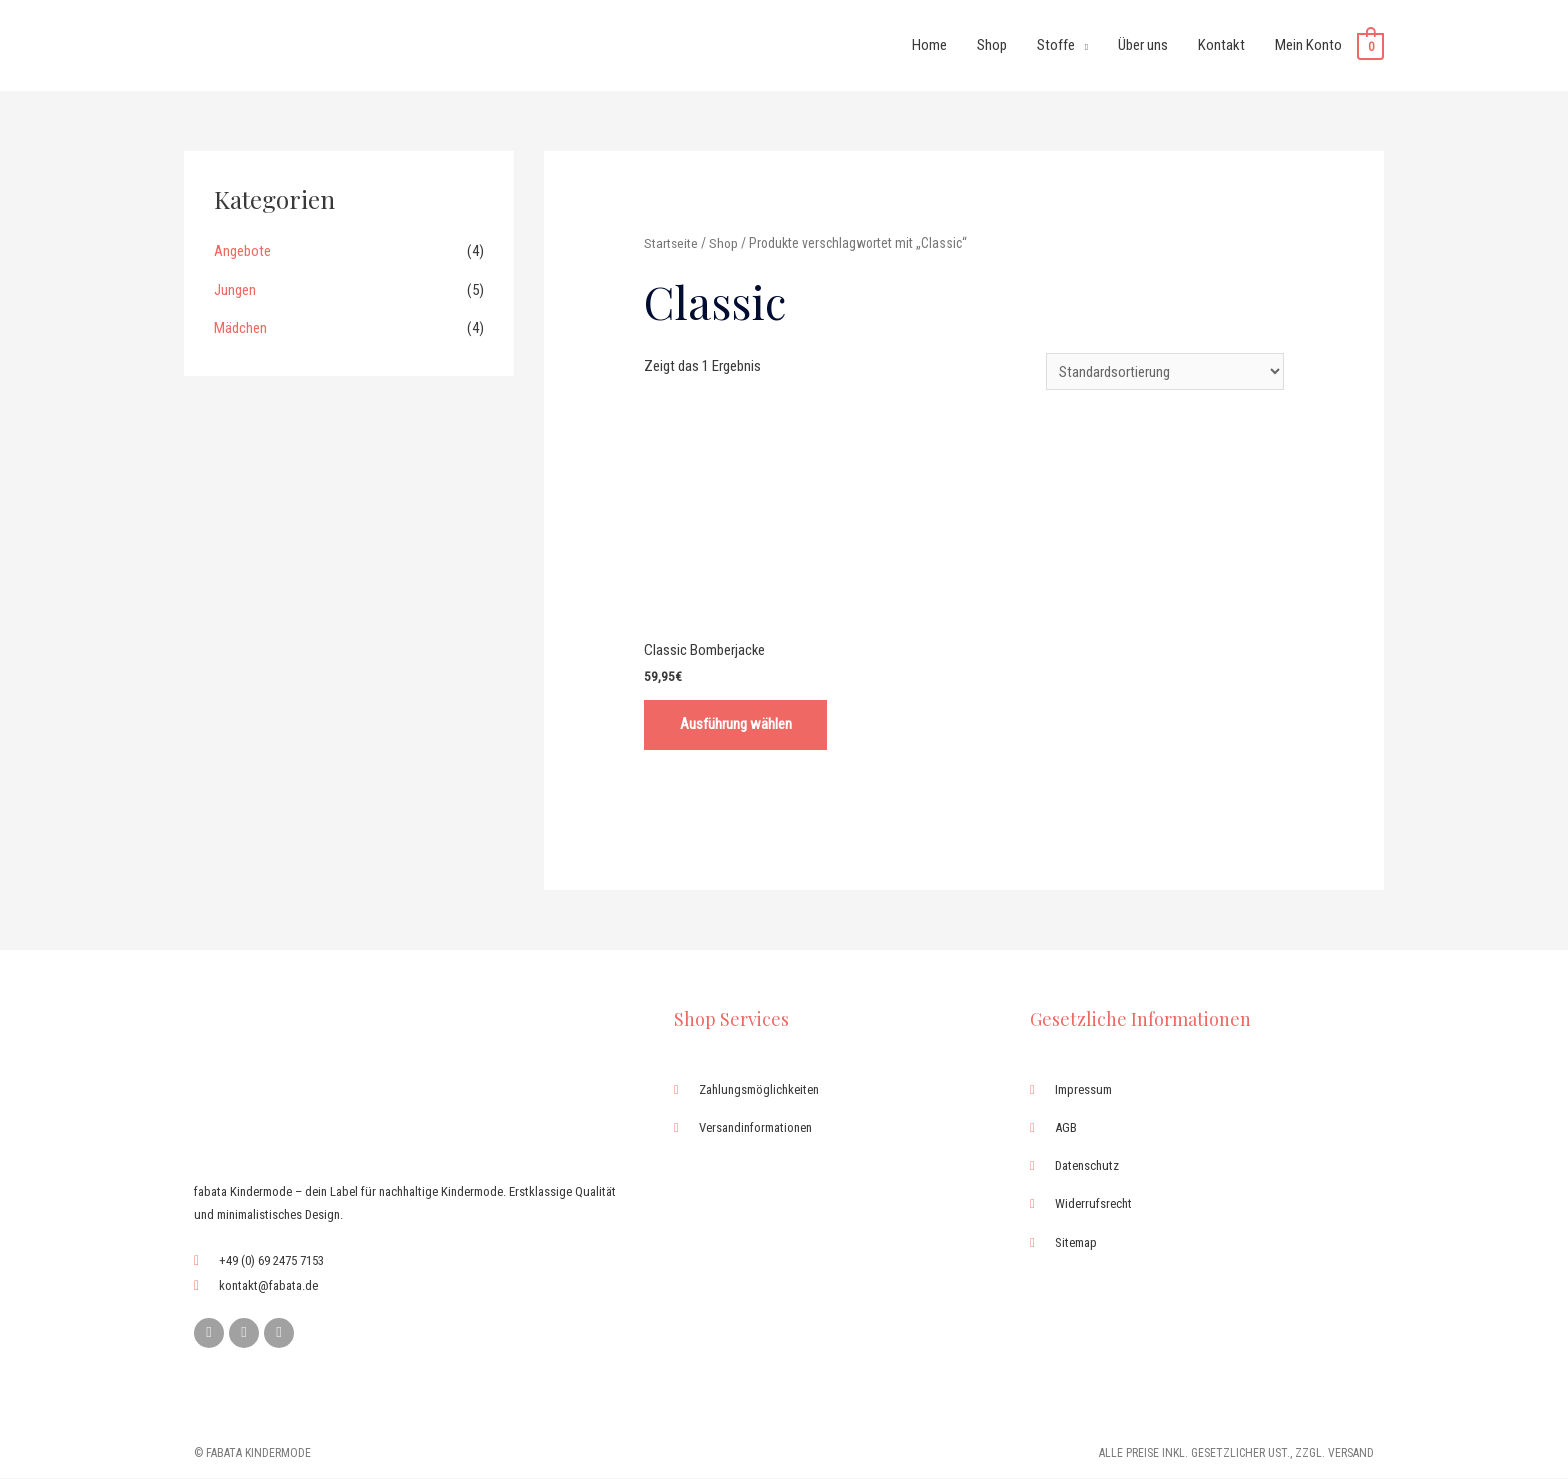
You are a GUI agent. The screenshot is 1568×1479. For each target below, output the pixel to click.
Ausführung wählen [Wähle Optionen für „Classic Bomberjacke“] (738, 725)
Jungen (235, 288)
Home (929, 45)
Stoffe (1056, 45)
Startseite (671, 242)
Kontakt (1221, 45)
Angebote (242, 251)
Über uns (1143, 45)
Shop (992, 45)
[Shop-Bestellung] (1165, 371)
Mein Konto (1308, 45)
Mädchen (240, 326)
